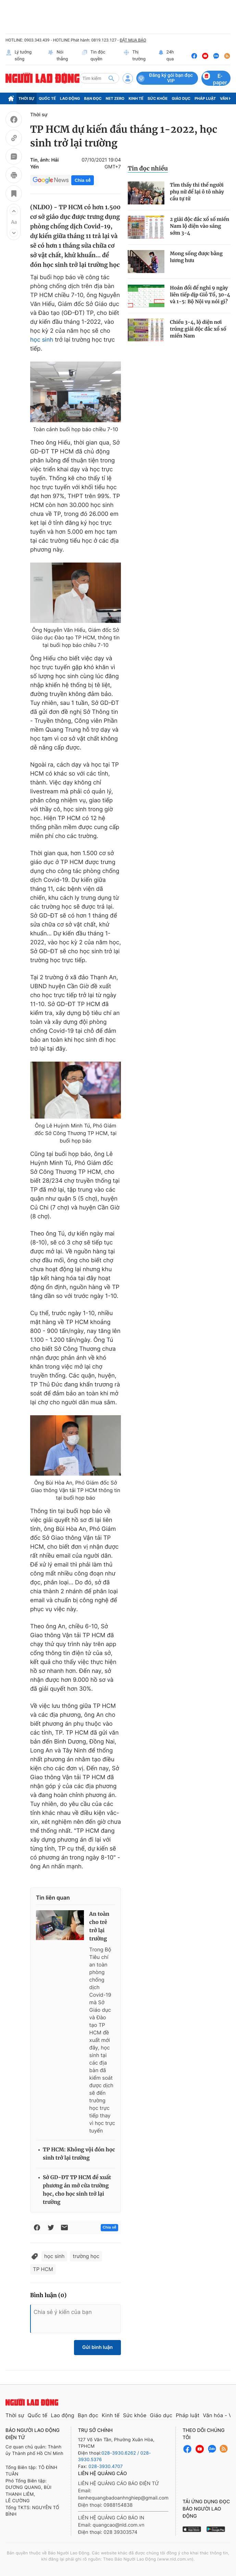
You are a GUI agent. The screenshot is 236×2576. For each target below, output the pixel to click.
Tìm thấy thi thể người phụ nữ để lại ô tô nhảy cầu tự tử (197, 192)
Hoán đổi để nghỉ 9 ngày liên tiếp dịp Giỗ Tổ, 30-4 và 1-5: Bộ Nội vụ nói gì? (200, 295)
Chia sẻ (82, 180)
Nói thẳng (58, 55)
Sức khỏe (157, 98)
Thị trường (134, 55)
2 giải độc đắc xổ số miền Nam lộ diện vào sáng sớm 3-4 (199, 226)
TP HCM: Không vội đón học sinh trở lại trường (79, 2154)
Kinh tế (136, 98)
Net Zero (115, 98)
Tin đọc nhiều (148, 168)
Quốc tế (47, 98)
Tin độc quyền (93, 55)
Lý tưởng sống (18, 55)
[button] (14, 211)
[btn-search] (111, 78)
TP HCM (43, 2269)
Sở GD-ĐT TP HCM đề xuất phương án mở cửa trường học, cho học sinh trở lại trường (77, 2190)
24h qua (166, 55)
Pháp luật (205, 98)
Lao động (70, 98)
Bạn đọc (93, 98)
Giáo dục (181, 98)
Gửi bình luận (97, 2347)
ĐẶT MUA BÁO (133, 40)
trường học (86, 2256)
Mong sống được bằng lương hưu (196, 256)
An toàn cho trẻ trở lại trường (99, 1926)
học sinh (41, 339)
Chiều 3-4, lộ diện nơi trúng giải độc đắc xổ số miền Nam (198, 329)
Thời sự (26, 98)
